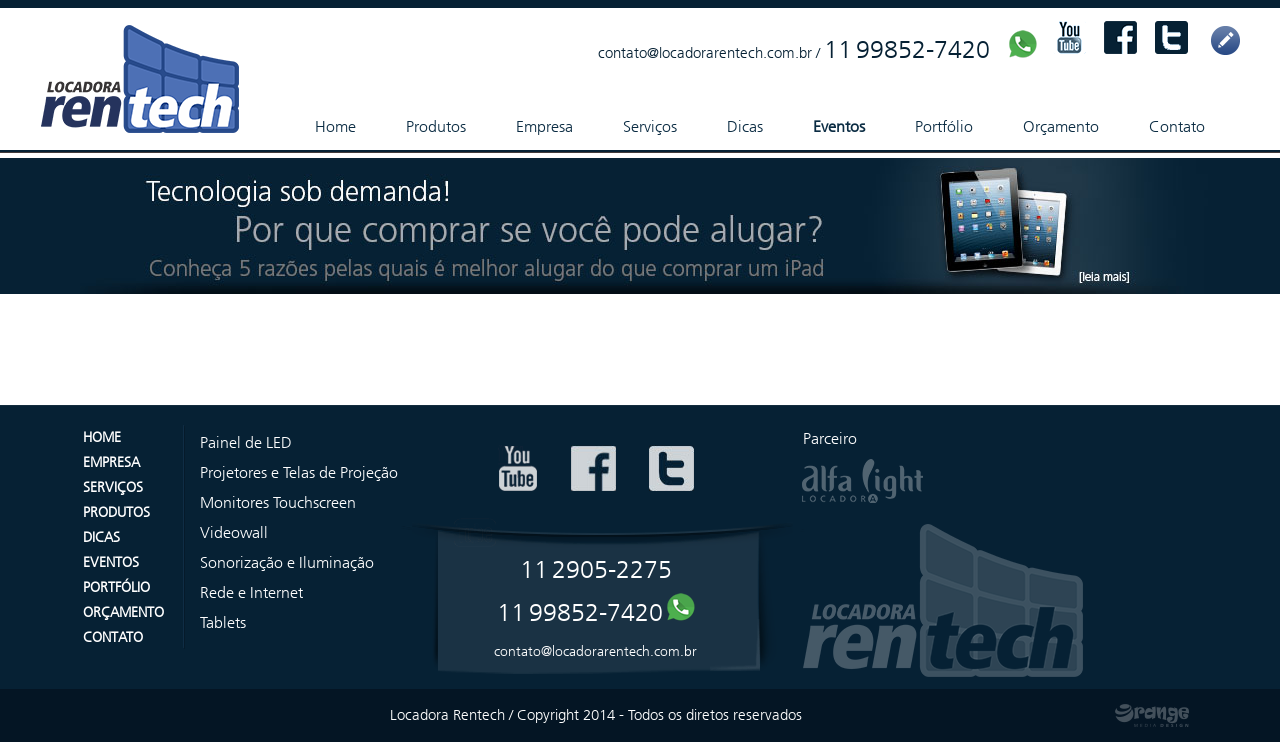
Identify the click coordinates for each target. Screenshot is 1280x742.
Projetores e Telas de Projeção (299, 472)
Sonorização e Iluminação (287, 562)
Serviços (650, 126)
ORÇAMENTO (123, 612)
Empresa (544, 126)
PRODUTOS (116, 512)
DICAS (101, 537)
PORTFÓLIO (116, 587)
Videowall (234, 532)
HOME (102, 437)
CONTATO (113, 637)
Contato (1177, 126)
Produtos (436, 126)
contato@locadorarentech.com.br (705, 53)
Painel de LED (246, 442)
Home (335, 126)
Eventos (839, 126)
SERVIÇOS (113, 487)
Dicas (745, 126)
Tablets (223, 622)
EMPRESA (111, 462)
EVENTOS (111, 562)
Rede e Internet (251, 592)
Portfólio (944, 126)
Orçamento (1061, 126)
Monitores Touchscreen (278, 502)
